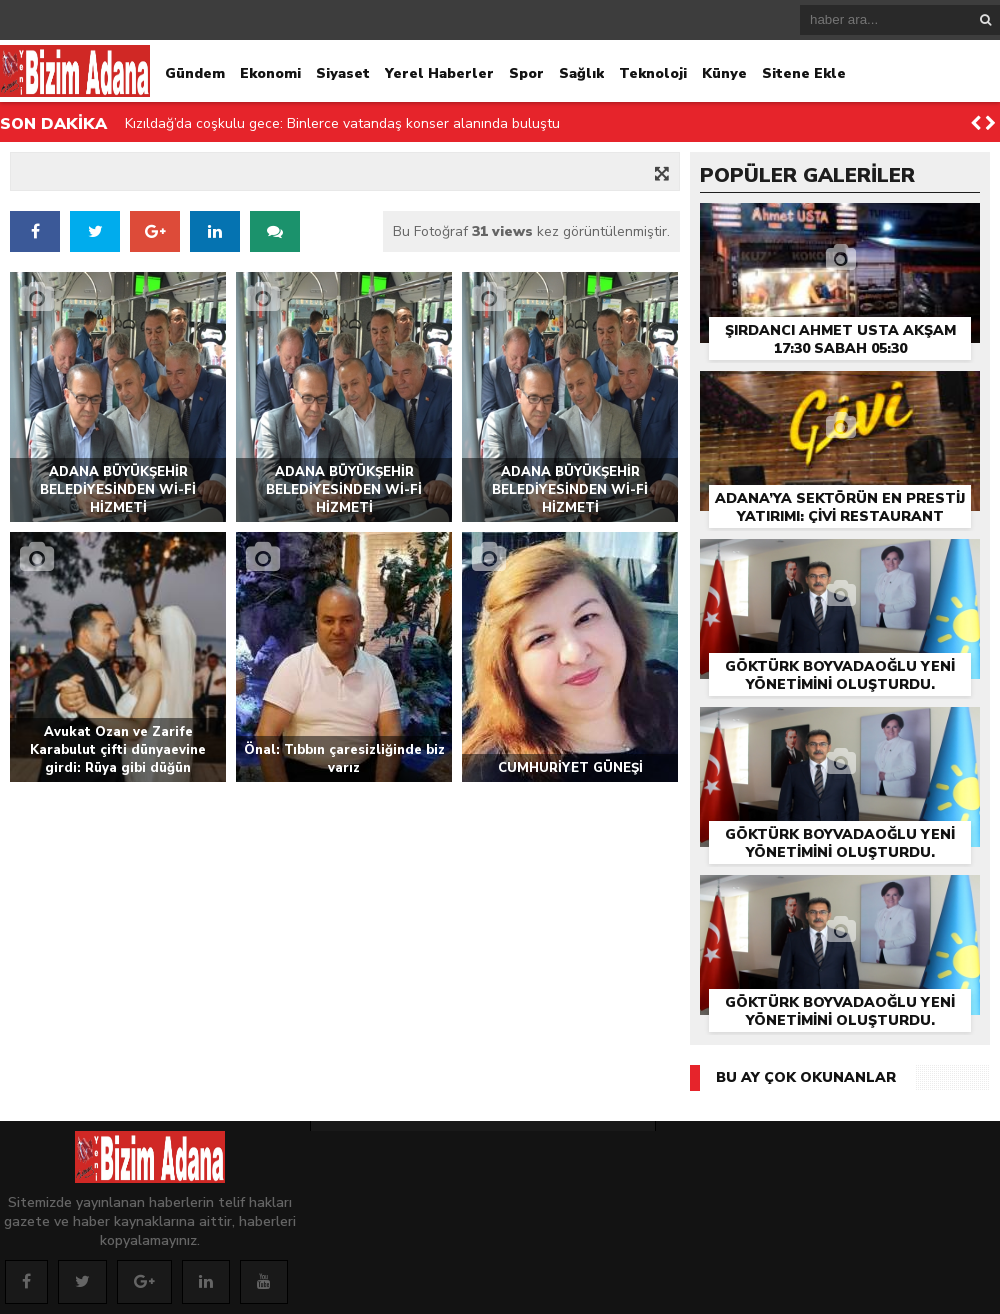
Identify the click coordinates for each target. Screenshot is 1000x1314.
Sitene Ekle (804, 73)
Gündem (195, 73)
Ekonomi (270, 73)
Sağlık (581, 73)
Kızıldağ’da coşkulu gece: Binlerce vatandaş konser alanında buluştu (342, 123)
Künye (724, 73)
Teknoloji (653, 73)
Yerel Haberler (439, 73)
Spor (526, 73)
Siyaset (343, 73)
